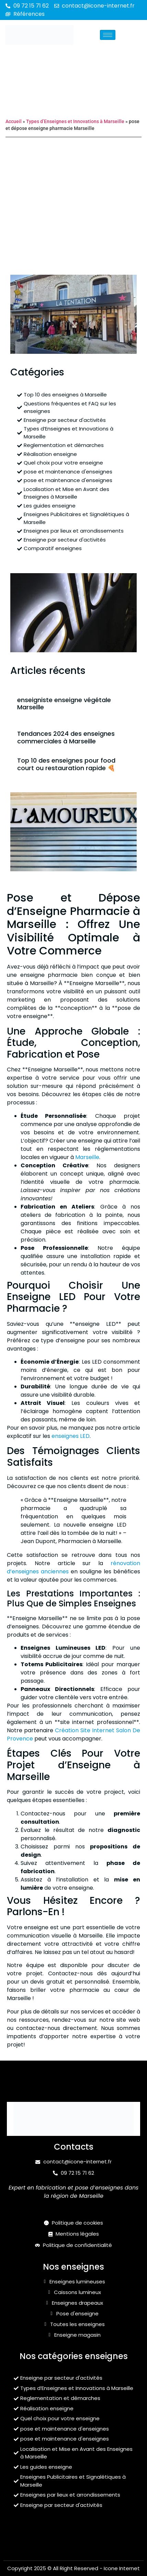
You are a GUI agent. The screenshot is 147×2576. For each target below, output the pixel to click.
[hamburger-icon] (107, 35)
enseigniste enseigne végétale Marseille (64, 704)
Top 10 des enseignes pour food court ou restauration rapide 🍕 (66, 764)
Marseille (87, 1157)
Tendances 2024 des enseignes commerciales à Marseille (66, 737)
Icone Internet (122, 2568)
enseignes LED (71, 1436)
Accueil (13, 121)
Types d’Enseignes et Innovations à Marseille (75, 121)
